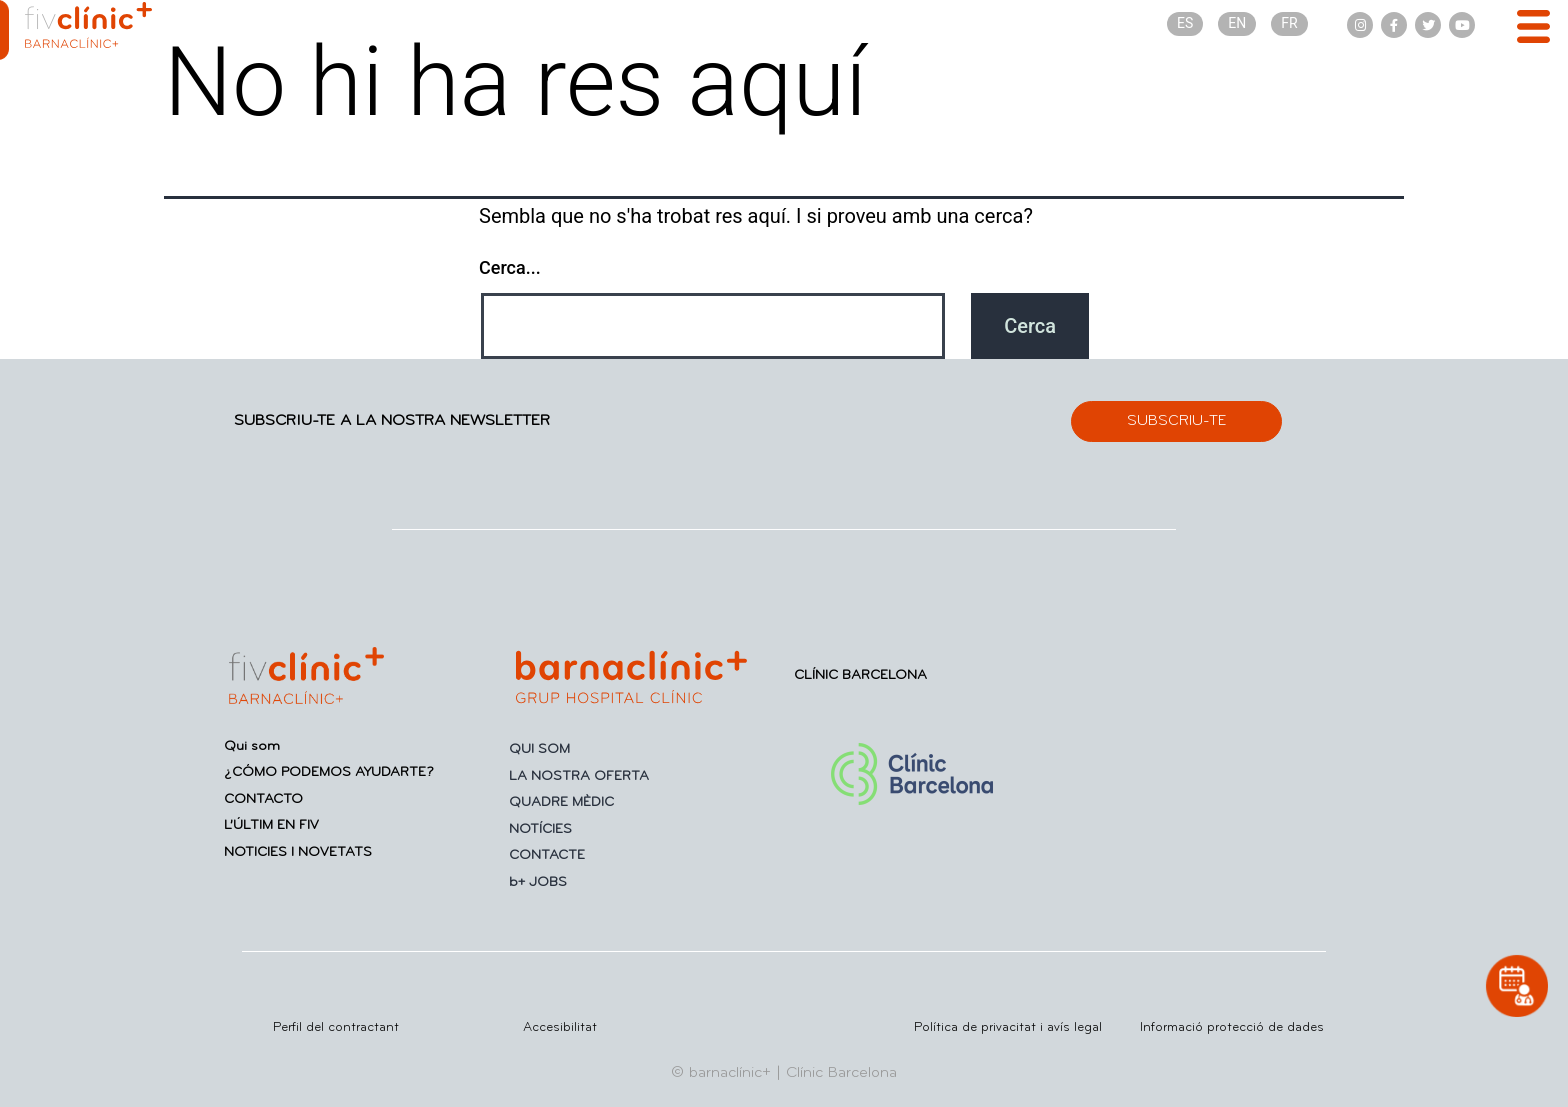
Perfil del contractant (336, 1027)
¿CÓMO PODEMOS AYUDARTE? (329, 772)
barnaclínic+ (730, 1073)
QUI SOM (539, 749)
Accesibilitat (560, 1027)
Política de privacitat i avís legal (1008, 1027)
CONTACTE (547, 855)
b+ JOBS (538, 882)
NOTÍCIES (540, 829)
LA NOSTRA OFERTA (579, 776)
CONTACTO (263, 799)
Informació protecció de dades (1232, 1027)
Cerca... (510, 267)
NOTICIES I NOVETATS (298, 852)
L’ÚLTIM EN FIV (271, 825)
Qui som (252, 746)
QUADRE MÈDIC (561, 802)
